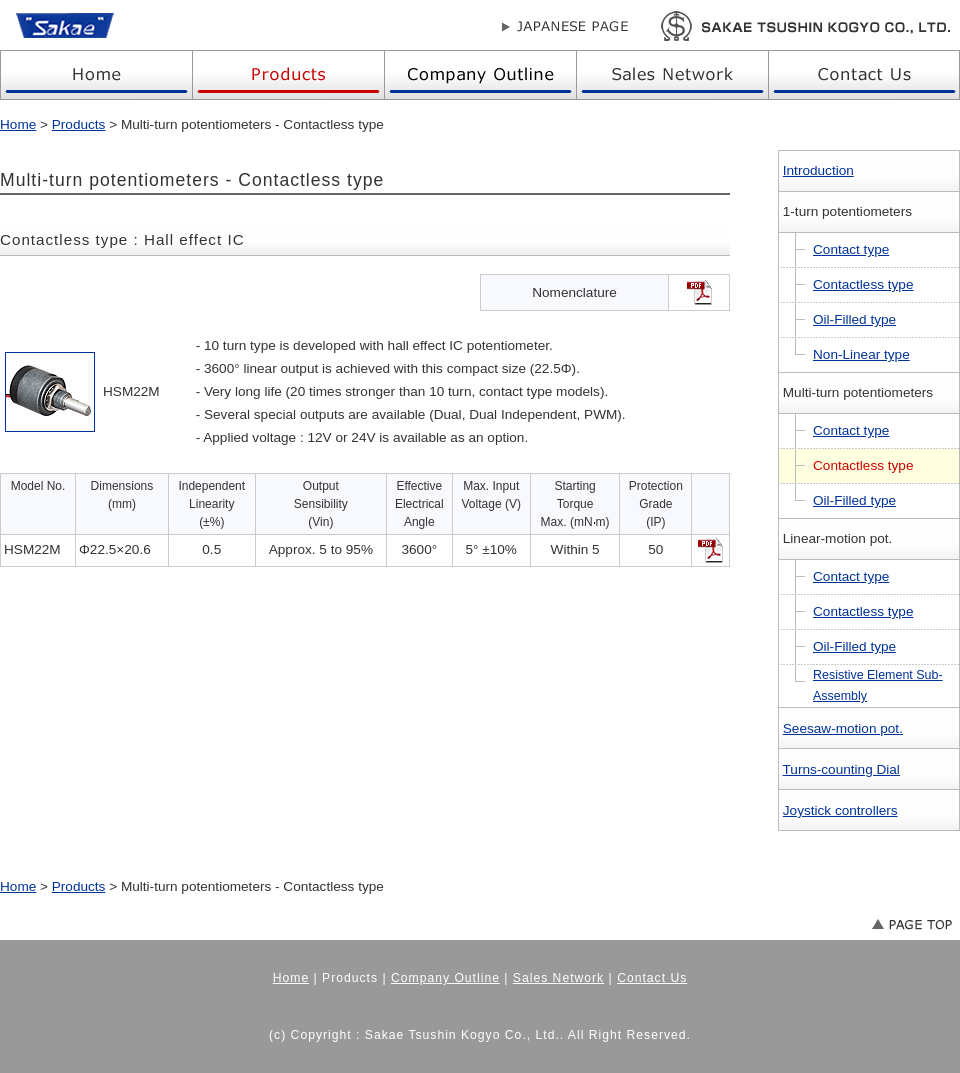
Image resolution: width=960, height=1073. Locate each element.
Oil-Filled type (854, 319)
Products (79, 124)
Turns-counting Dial (841, 769)
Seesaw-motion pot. (843, 728)
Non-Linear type (861, 354)
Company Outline (445, 978)
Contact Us (652, 978)
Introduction (818, 170)
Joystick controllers (840, 810)
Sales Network (558, 978)
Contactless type (863, 284)
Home (18, 124)
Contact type (851, 249)
